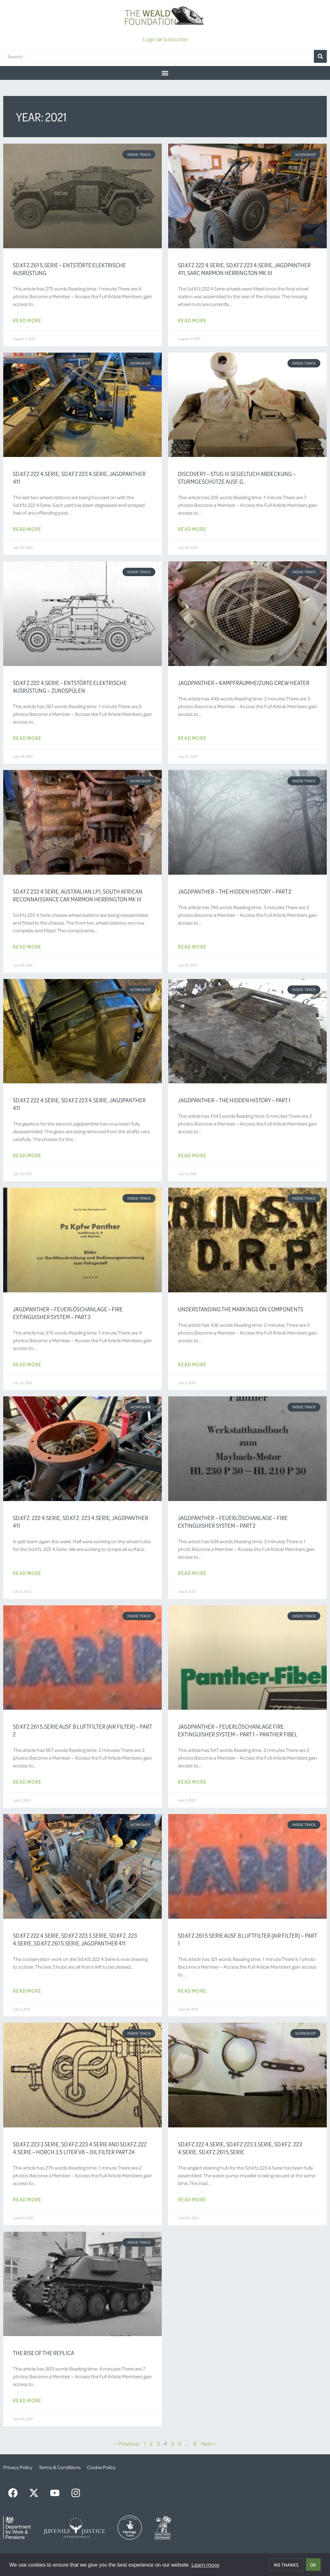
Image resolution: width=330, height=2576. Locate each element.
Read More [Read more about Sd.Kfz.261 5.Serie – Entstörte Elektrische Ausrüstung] (27, 320)
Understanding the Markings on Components (240, 1309)
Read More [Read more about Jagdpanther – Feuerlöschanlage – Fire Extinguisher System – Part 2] (192, 1572)
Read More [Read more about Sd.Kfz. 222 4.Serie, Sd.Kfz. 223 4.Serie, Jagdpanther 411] (27, 1572)
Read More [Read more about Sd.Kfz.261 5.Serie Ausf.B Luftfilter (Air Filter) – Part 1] (192, 1990)
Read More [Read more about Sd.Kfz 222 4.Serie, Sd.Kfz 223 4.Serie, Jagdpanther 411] (27, 528)
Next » (208, 2443)
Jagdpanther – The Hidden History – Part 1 (234, 1100)
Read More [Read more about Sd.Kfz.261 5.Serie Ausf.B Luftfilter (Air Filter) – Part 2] (27, 1781)
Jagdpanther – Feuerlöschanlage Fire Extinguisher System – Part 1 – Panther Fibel (237, 1730)
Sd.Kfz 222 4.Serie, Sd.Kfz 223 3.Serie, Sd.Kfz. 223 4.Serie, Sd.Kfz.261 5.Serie (240, 2148)
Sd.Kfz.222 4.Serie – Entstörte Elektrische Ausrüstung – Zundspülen (70, 686)
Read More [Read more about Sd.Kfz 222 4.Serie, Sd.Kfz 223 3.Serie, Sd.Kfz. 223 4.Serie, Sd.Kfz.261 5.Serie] (192, 2199)
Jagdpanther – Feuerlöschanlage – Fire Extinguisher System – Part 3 (67, 1313)
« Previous (126, 2443)
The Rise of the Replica (43, 2353)
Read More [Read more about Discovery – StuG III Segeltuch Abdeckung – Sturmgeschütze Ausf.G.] (192, 528)
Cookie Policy (101, 2467)
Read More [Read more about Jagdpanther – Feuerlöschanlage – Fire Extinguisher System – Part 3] (27, 1364)
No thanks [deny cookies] (286, 2565)
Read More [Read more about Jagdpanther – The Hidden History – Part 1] (192, 1155)
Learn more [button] (205, 2564)
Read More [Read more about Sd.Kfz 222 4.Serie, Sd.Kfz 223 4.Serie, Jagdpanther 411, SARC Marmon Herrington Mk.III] (192, 320)
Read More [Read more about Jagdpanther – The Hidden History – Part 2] (192, 946)
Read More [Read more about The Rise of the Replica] (27, 2400)
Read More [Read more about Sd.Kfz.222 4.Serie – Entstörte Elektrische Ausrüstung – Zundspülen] (27, 737)
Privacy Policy (17, 2467)
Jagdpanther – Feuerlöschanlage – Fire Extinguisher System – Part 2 (232, 1521)
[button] (165, 73)
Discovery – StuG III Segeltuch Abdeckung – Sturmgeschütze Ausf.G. (237, 477)
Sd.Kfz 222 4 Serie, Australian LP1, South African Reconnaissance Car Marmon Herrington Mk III (77, 895)
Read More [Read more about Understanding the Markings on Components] (192, 1364)
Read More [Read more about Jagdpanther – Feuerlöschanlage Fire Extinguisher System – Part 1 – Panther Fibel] (192, 1781)
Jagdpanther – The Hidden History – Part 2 (234, 891)
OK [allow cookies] (313, 2565)
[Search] (320, 56)
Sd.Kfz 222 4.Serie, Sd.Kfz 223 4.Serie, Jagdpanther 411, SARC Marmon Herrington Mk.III (244, 269)
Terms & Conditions (60, 2467)
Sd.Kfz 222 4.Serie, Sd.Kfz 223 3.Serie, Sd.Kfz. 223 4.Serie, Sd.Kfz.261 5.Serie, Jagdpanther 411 (75, 1939)
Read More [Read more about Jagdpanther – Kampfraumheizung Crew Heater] (192, 737)
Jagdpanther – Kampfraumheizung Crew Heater (243, 683)
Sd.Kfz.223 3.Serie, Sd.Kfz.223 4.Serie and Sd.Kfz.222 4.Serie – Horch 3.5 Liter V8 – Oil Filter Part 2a (80, 2148)
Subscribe (175, 39)
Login (149, 39)
